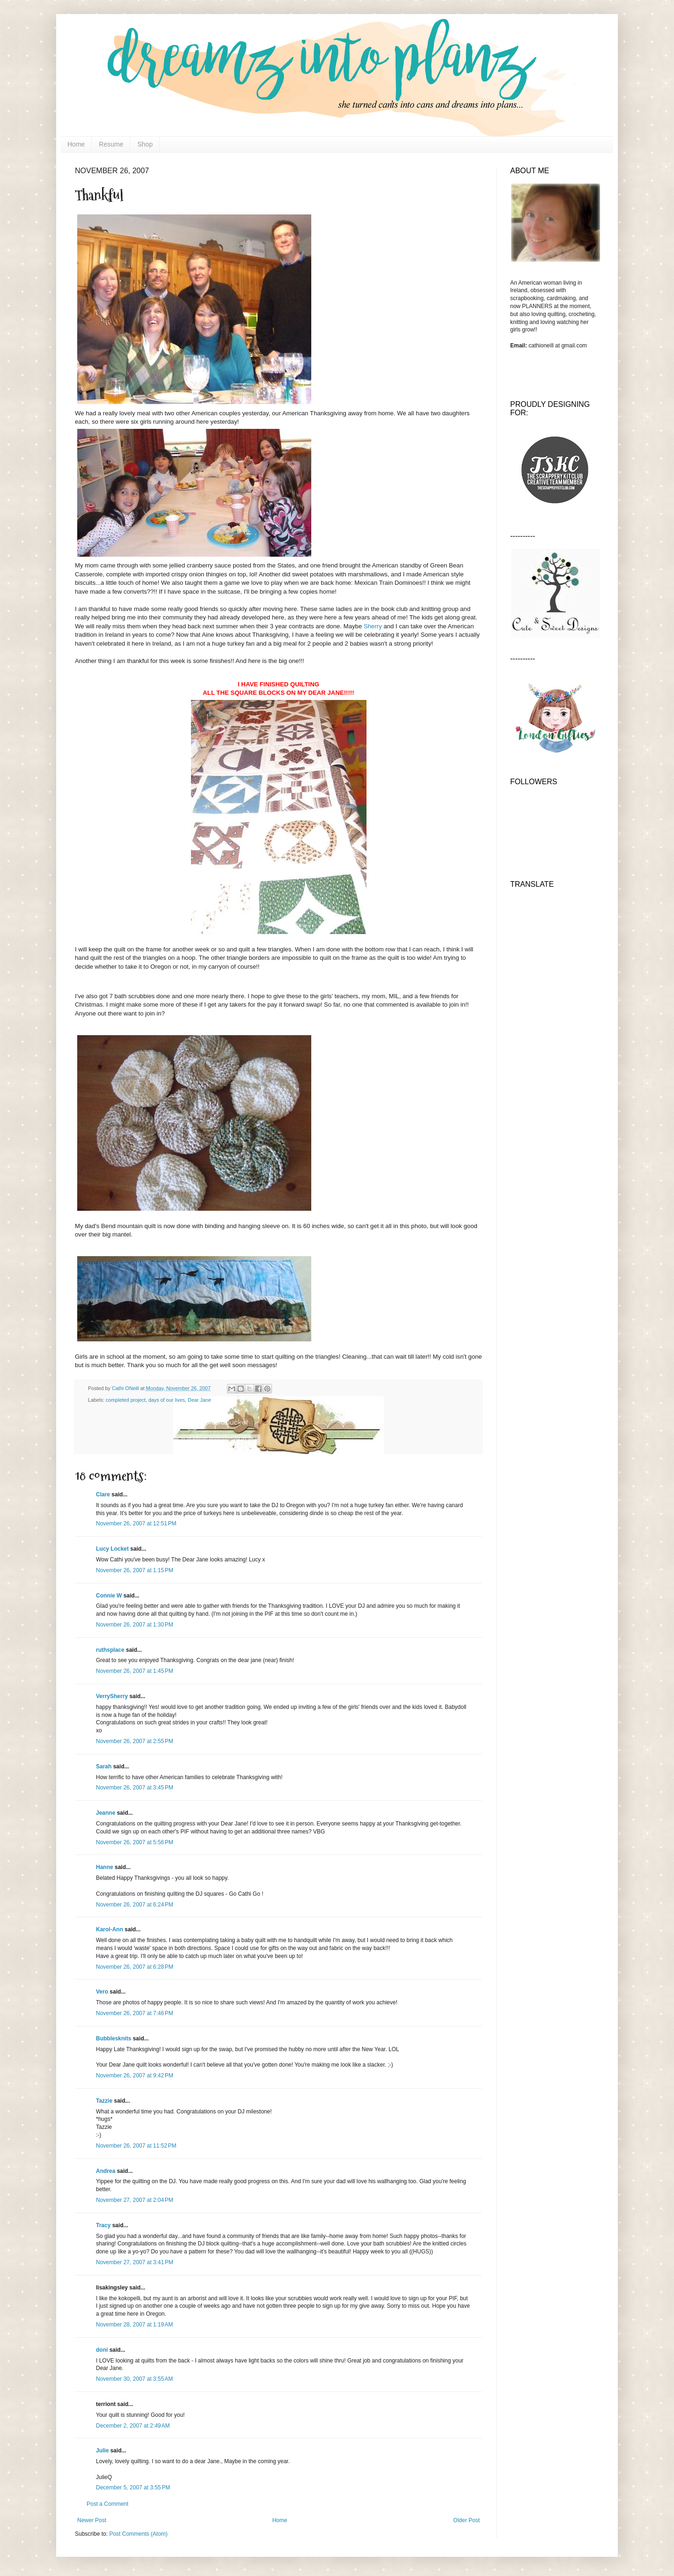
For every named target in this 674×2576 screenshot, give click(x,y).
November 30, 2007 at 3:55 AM (134, 2379)
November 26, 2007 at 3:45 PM (134, 1787)
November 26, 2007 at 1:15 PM (134, 1570)
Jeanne (105, 1813)
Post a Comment (107, 2504)
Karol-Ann (109, 1929)
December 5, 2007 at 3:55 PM (133, 2487)
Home (76, 144)
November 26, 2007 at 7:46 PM (134, 2013)
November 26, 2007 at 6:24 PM (134, 1904)
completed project (126, 1400)
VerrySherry (112, 1696)
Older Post (466, 2520)
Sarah (103, 1766)
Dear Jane (199, 1400)
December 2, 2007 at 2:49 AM (133, 2425)
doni (102, 2350)
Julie (102, 2450)
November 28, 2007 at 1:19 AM (134, 2324)
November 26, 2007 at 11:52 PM (136, 2145)
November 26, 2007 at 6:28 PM (134, 1967)
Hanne (104, 1867)
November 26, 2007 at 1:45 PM (134, 1671)
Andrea (105, 2171)
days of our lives (166, 1400)
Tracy (103, 2225)
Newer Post (91, 2520)
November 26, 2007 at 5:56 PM (134, 1842)
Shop (145, 144)
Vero (102, 1991)
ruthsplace (110, 1650)
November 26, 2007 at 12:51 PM (136, 1523)
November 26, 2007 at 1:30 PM (134, 1624)
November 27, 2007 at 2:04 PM (134, 2200)
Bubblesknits (113, 2038)
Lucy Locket (112, 1549)
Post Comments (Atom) (138, 2534)
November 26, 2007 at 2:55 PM (134, 1741)
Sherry (373, 626)
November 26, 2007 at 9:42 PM (134, 2075)
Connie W (109, 1595)
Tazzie (104, 2101)
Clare (103, 1494)
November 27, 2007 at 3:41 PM (134, 2262)
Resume (111, 144)
